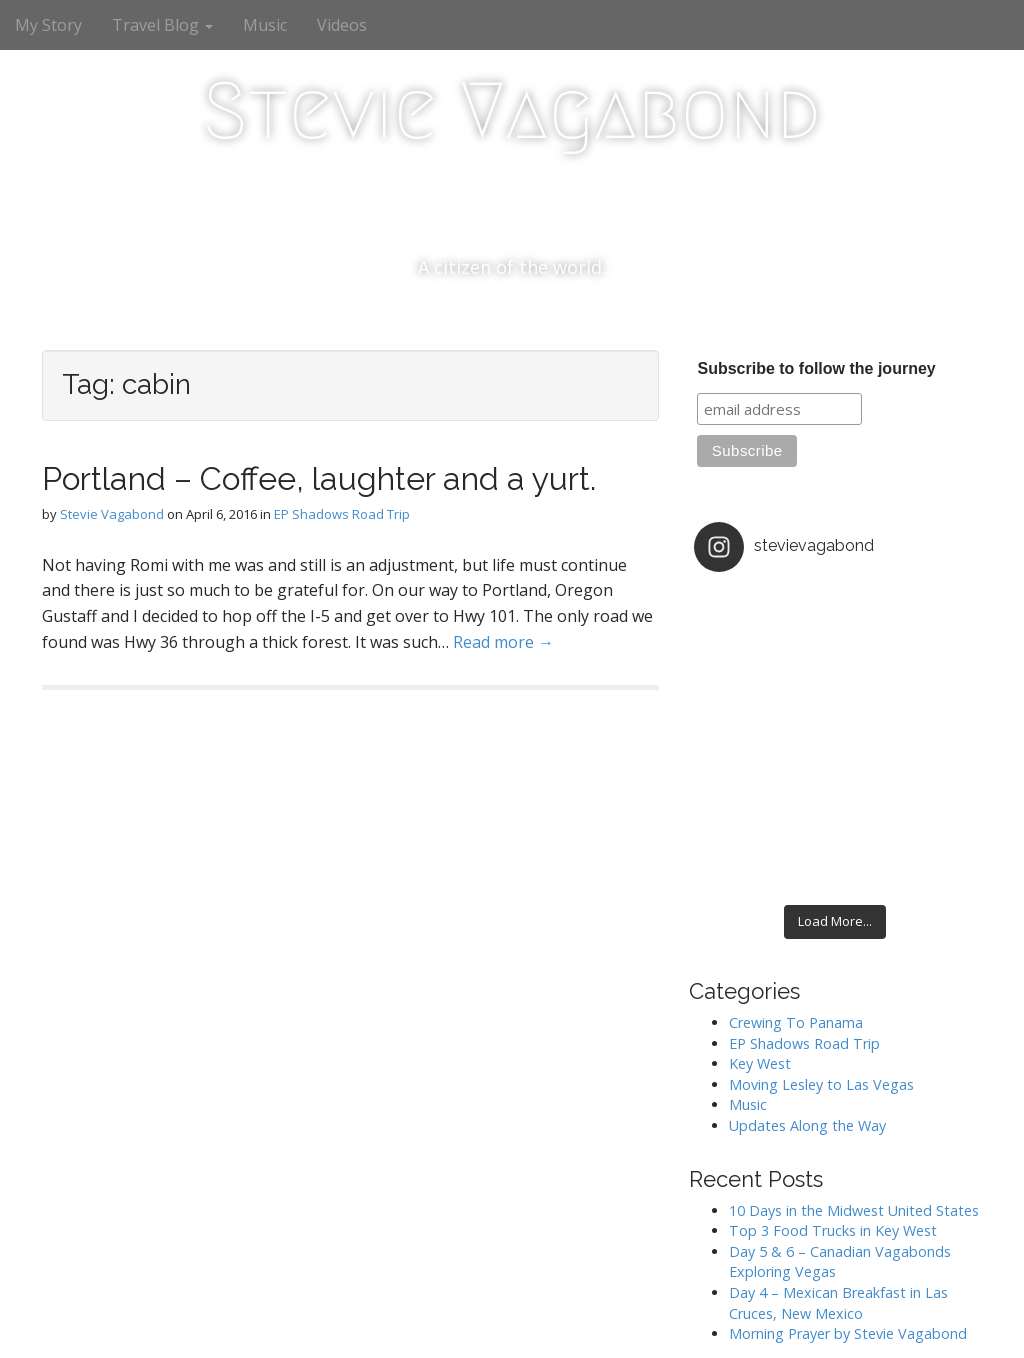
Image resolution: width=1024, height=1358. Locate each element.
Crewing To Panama (796, 885)
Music (265, 25)
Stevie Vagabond (512, 111)
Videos (342, 25)
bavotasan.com (932, 1323)
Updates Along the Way (807, 988)
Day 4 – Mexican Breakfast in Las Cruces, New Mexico (838, 1166)
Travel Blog (162, 25)
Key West (760, 927)
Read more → (503, 642)
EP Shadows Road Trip (342, 514)
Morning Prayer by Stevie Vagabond (848, 1197)
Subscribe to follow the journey (816, 368)
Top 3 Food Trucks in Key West (833, 1094)
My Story (48, 25)
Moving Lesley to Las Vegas (821, 947)
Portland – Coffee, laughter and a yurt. (319, 478)
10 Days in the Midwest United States (854, 1073)
